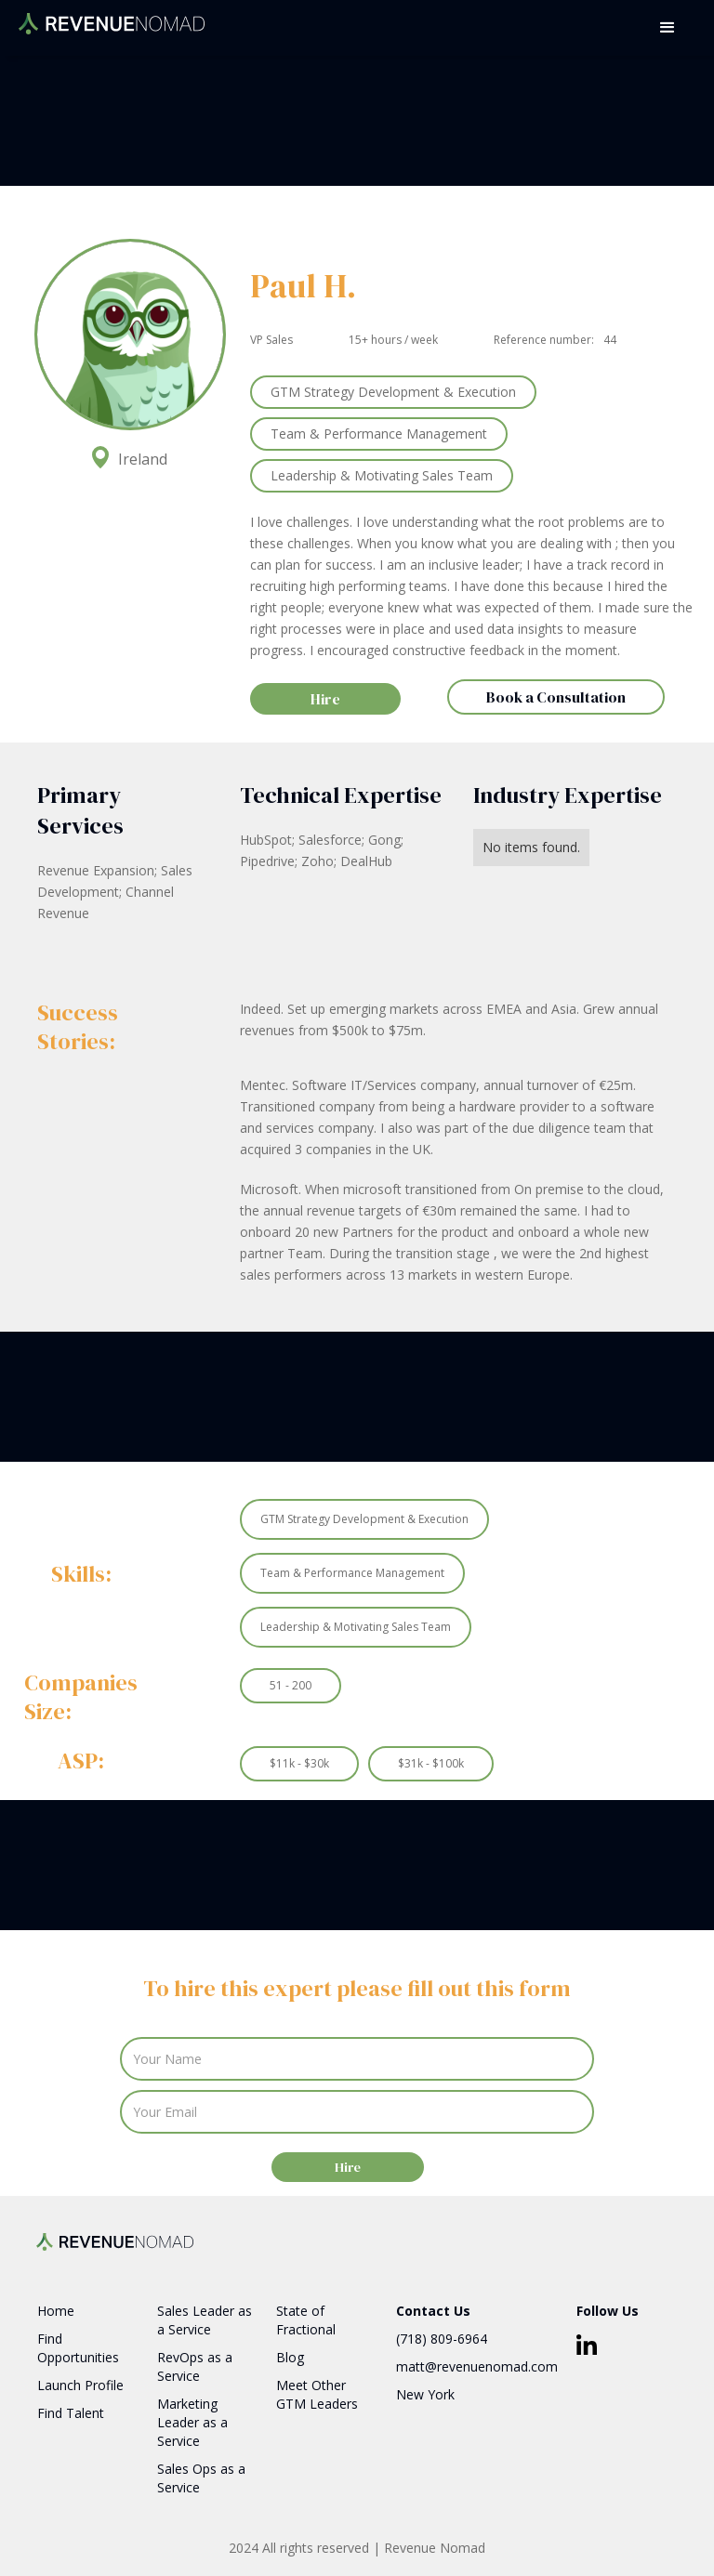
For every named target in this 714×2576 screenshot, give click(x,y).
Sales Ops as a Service (201, 2478)
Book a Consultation (556, 697)
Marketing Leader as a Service (192, 2422)
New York (425, 2394)
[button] (667, 28)
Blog (290, 2357)
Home (55, 2311)
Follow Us (607, 2311)
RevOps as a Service (194, 2366)
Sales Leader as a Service (204, 2320)
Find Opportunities (78, 2348)
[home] (112, 17)
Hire (325, 699)
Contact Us (433, 2311)
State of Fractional (306, 2320)
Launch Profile (80, 2385)
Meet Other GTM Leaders (317, 2394)
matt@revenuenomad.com (477, 2366)
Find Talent (70, 2413)
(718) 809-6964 (441, 2338)
